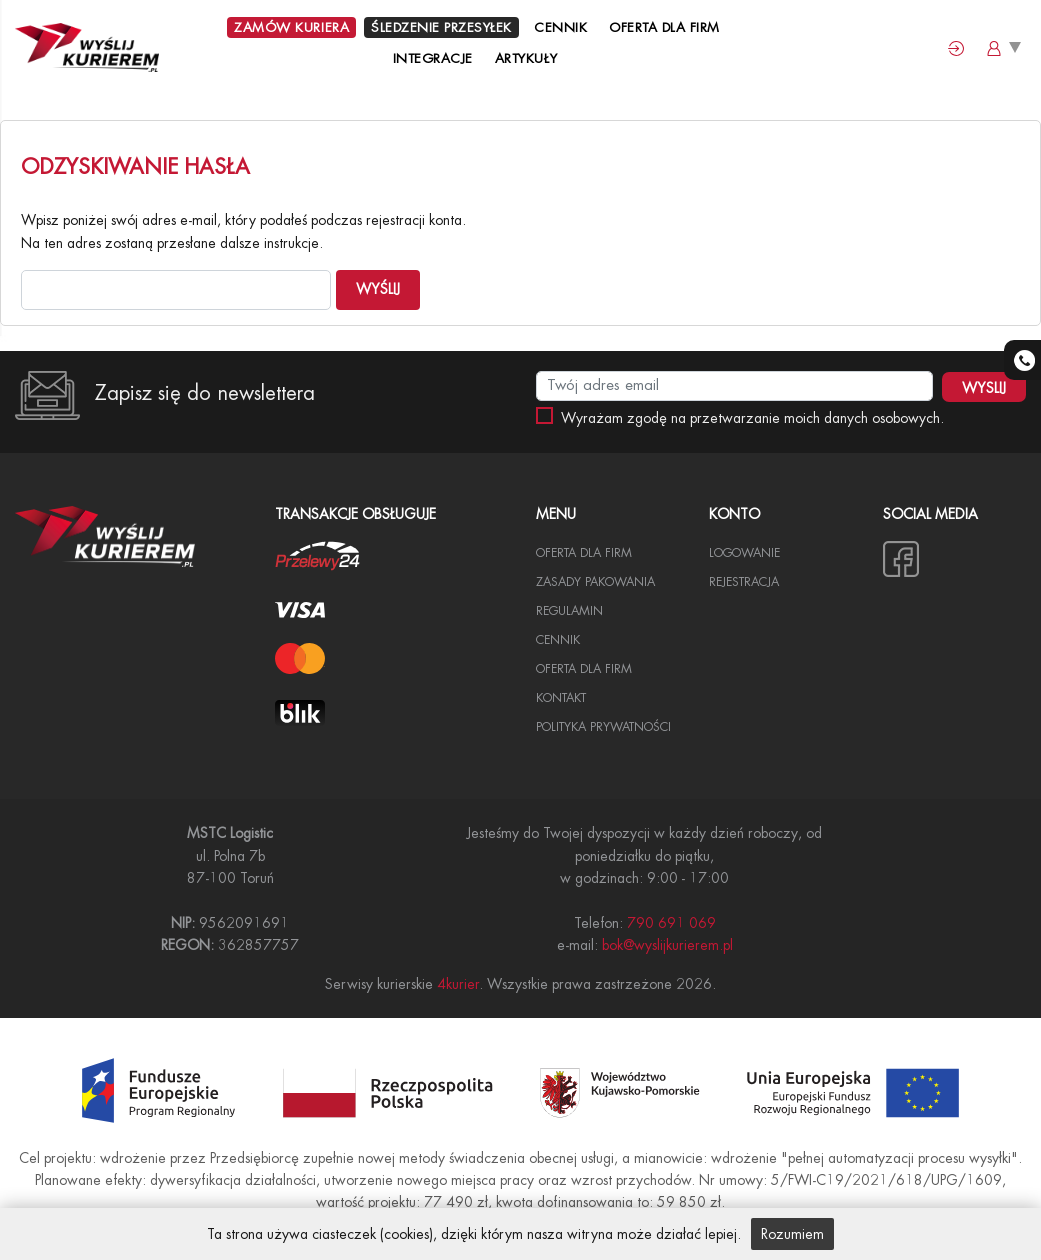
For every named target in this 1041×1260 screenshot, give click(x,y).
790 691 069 (671, 923)
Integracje (433, 58)
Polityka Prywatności (603, 727)
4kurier (458, 984)
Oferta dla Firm (664, 27)
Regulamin (569, 611)
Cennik (560, 27)
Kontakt (561, 698)
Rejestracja (744, 582)
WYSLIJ (984, 388)
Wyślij (378, 289)
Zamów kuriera (291, 27)
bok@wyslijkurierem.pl (667, 945)
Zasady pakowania (595, 582)
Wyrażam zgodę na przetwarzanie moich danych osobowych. (752, 418)
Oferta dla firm (584, 669)
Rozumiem (792, 1234)
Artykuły (528, 58)
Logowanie (744, 553)
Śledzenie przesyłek (441, 27)
